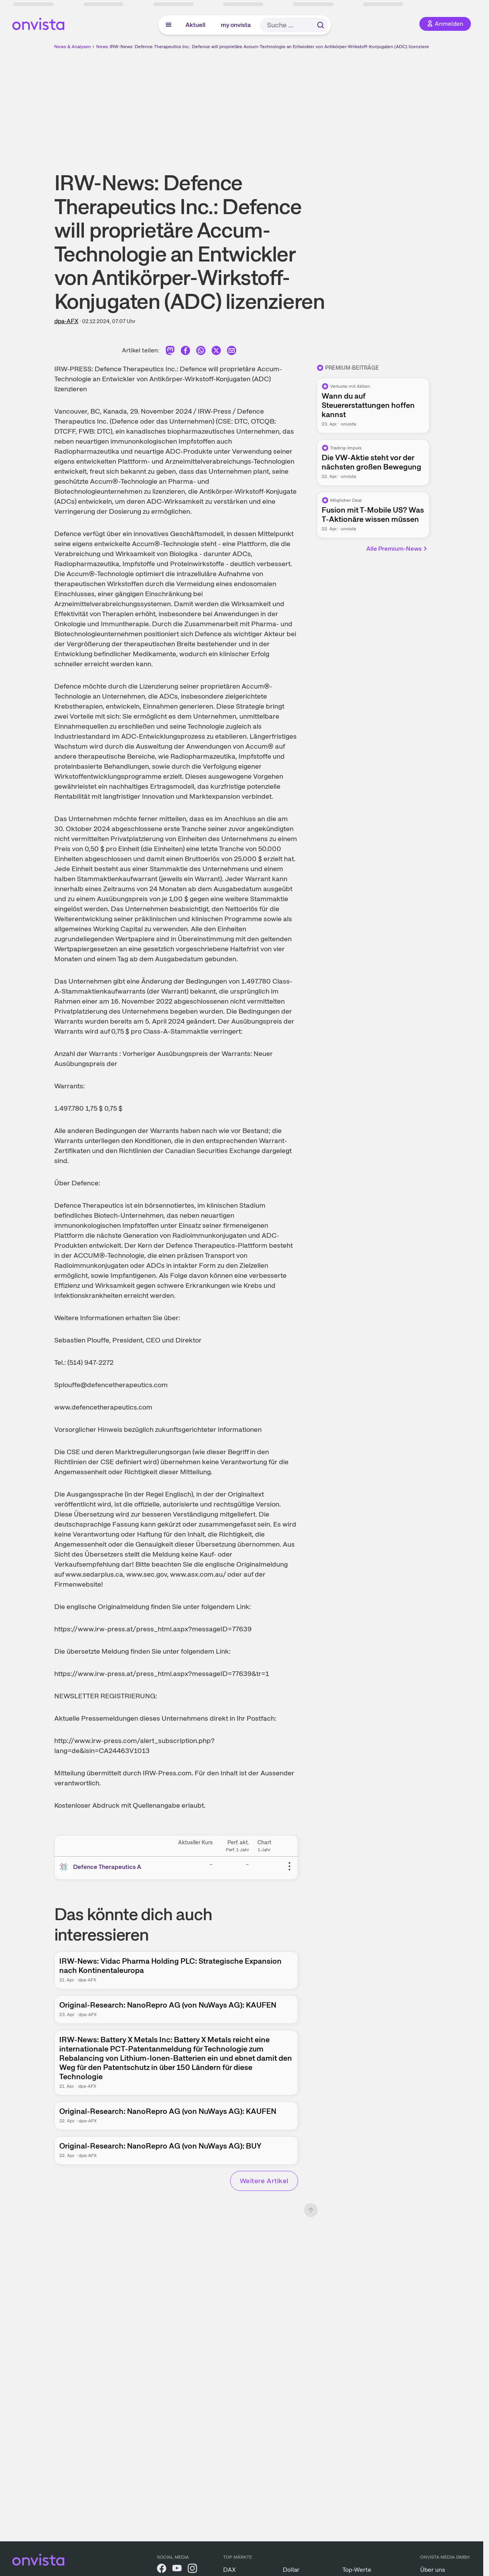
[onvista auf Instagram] (192, 2570)
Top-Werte (356, 2570)
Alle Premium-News (397, 549)
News (102, 47)
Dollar (291, 2570)
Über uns (432, 2570)
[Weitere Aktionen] (289, 1866)
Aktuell (195, 25)
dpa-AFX (66, 321)
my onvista (236, 25)
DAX (229, 2570)
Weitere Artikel (264, 2180)
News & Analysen (72, 47)
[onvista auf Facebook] (161, 2570)
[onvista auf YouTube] (177, 2570)
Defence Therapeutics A (107, 1867)
